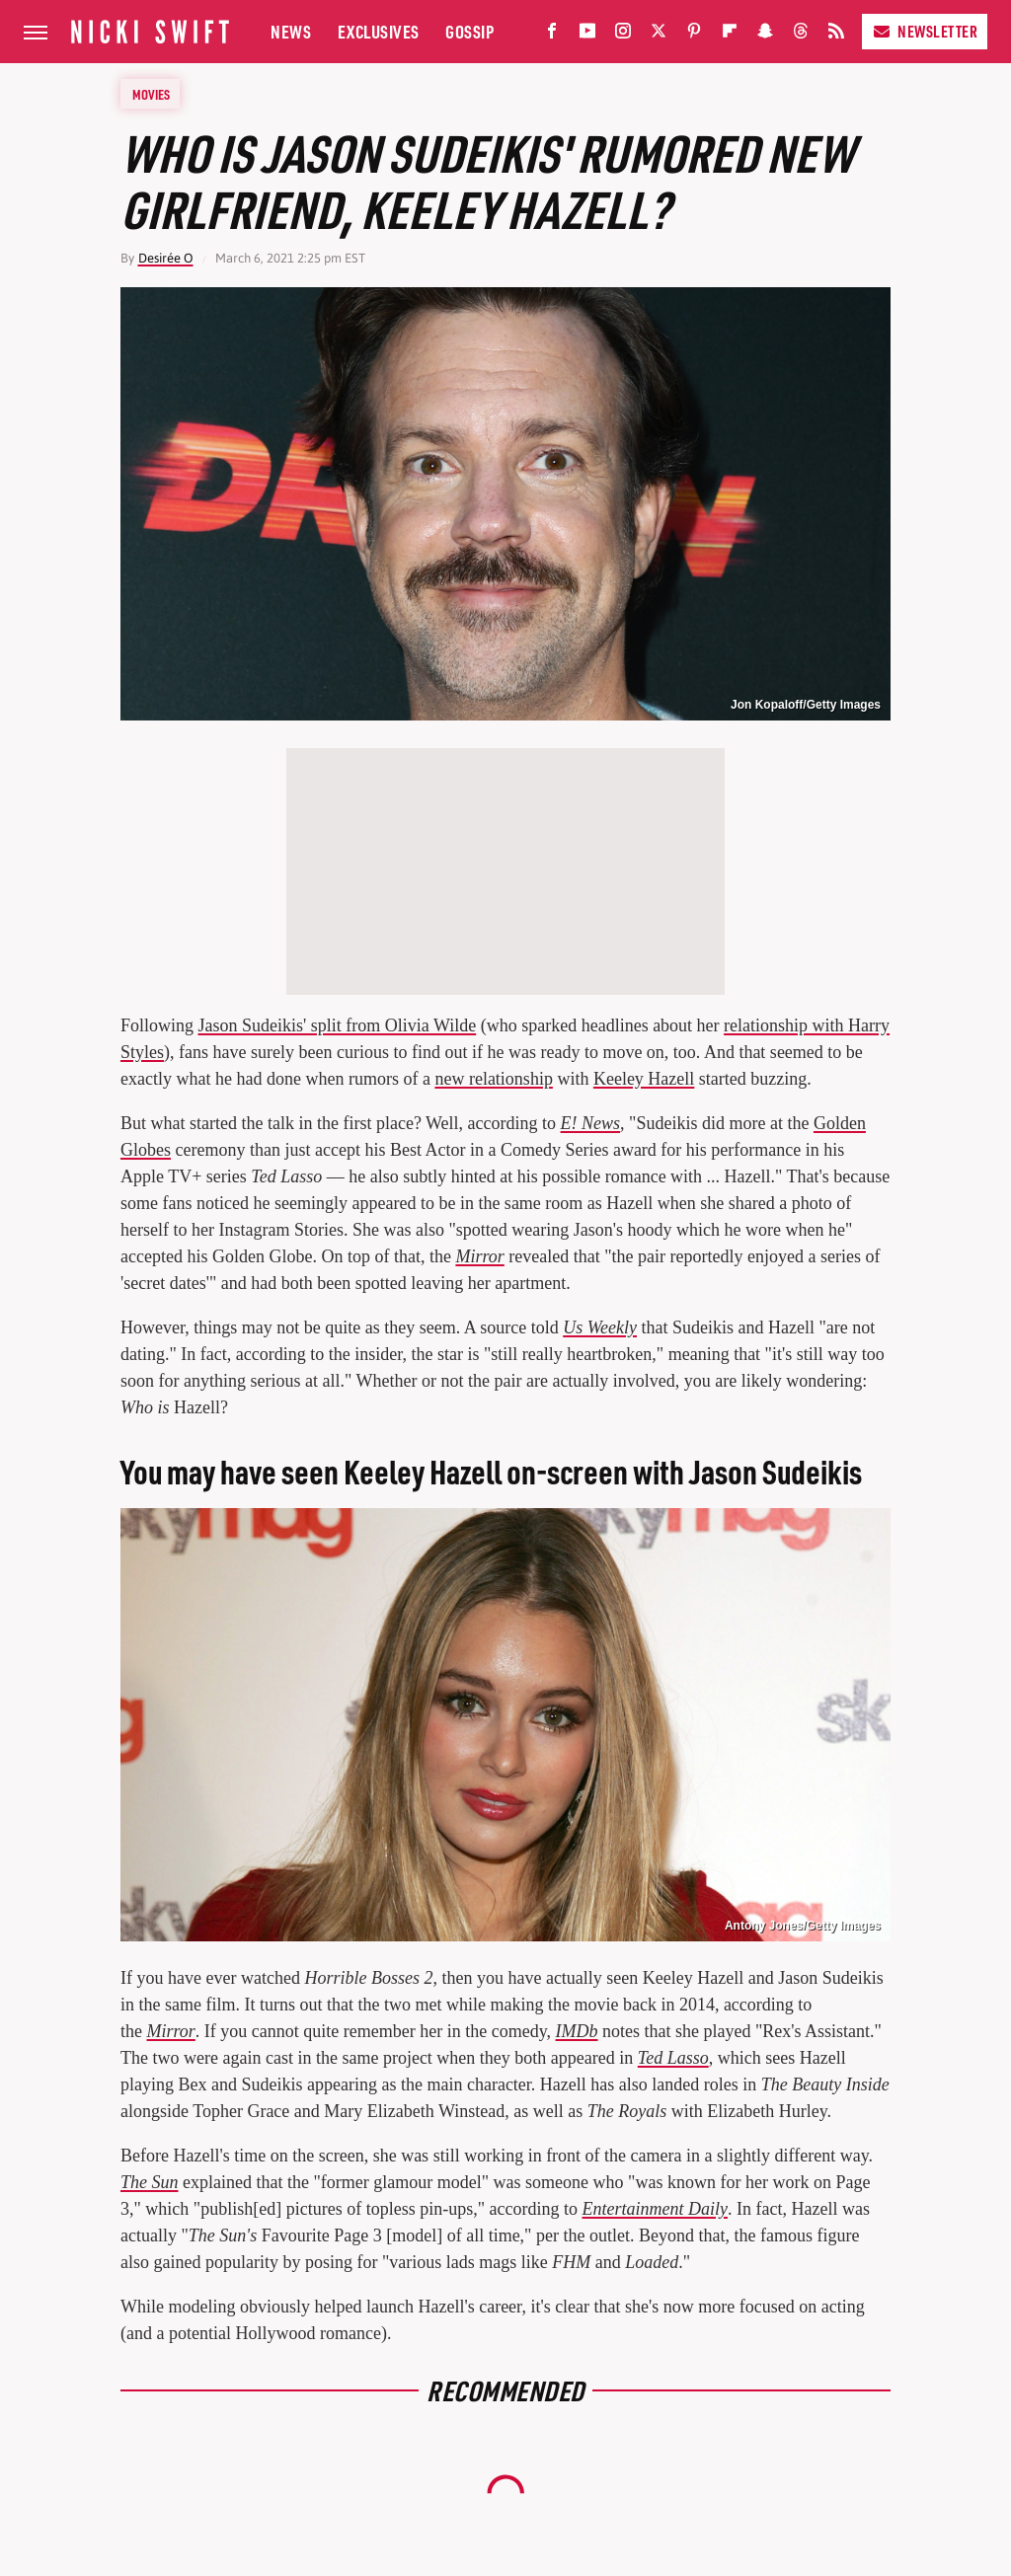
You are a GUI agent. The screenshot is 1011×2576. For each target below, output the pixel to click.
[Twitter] (658, 35)
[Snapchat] (765, 35)
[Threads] (801, 35)
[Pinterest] (694, 35)
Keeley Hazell (643, 1079)
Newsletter (924, 31)
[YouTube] (587, 35)
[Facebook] (552, 35)
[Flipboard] (729, 35)
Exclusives (379, 31)
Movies (151, 94)
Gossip (469, 31)
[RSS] (836, 35)
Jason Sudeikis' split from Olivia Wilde (337, 1025)
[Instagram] (623, 35)
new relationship (493, 1079)
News (291, 31)
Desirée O (166, 258)
